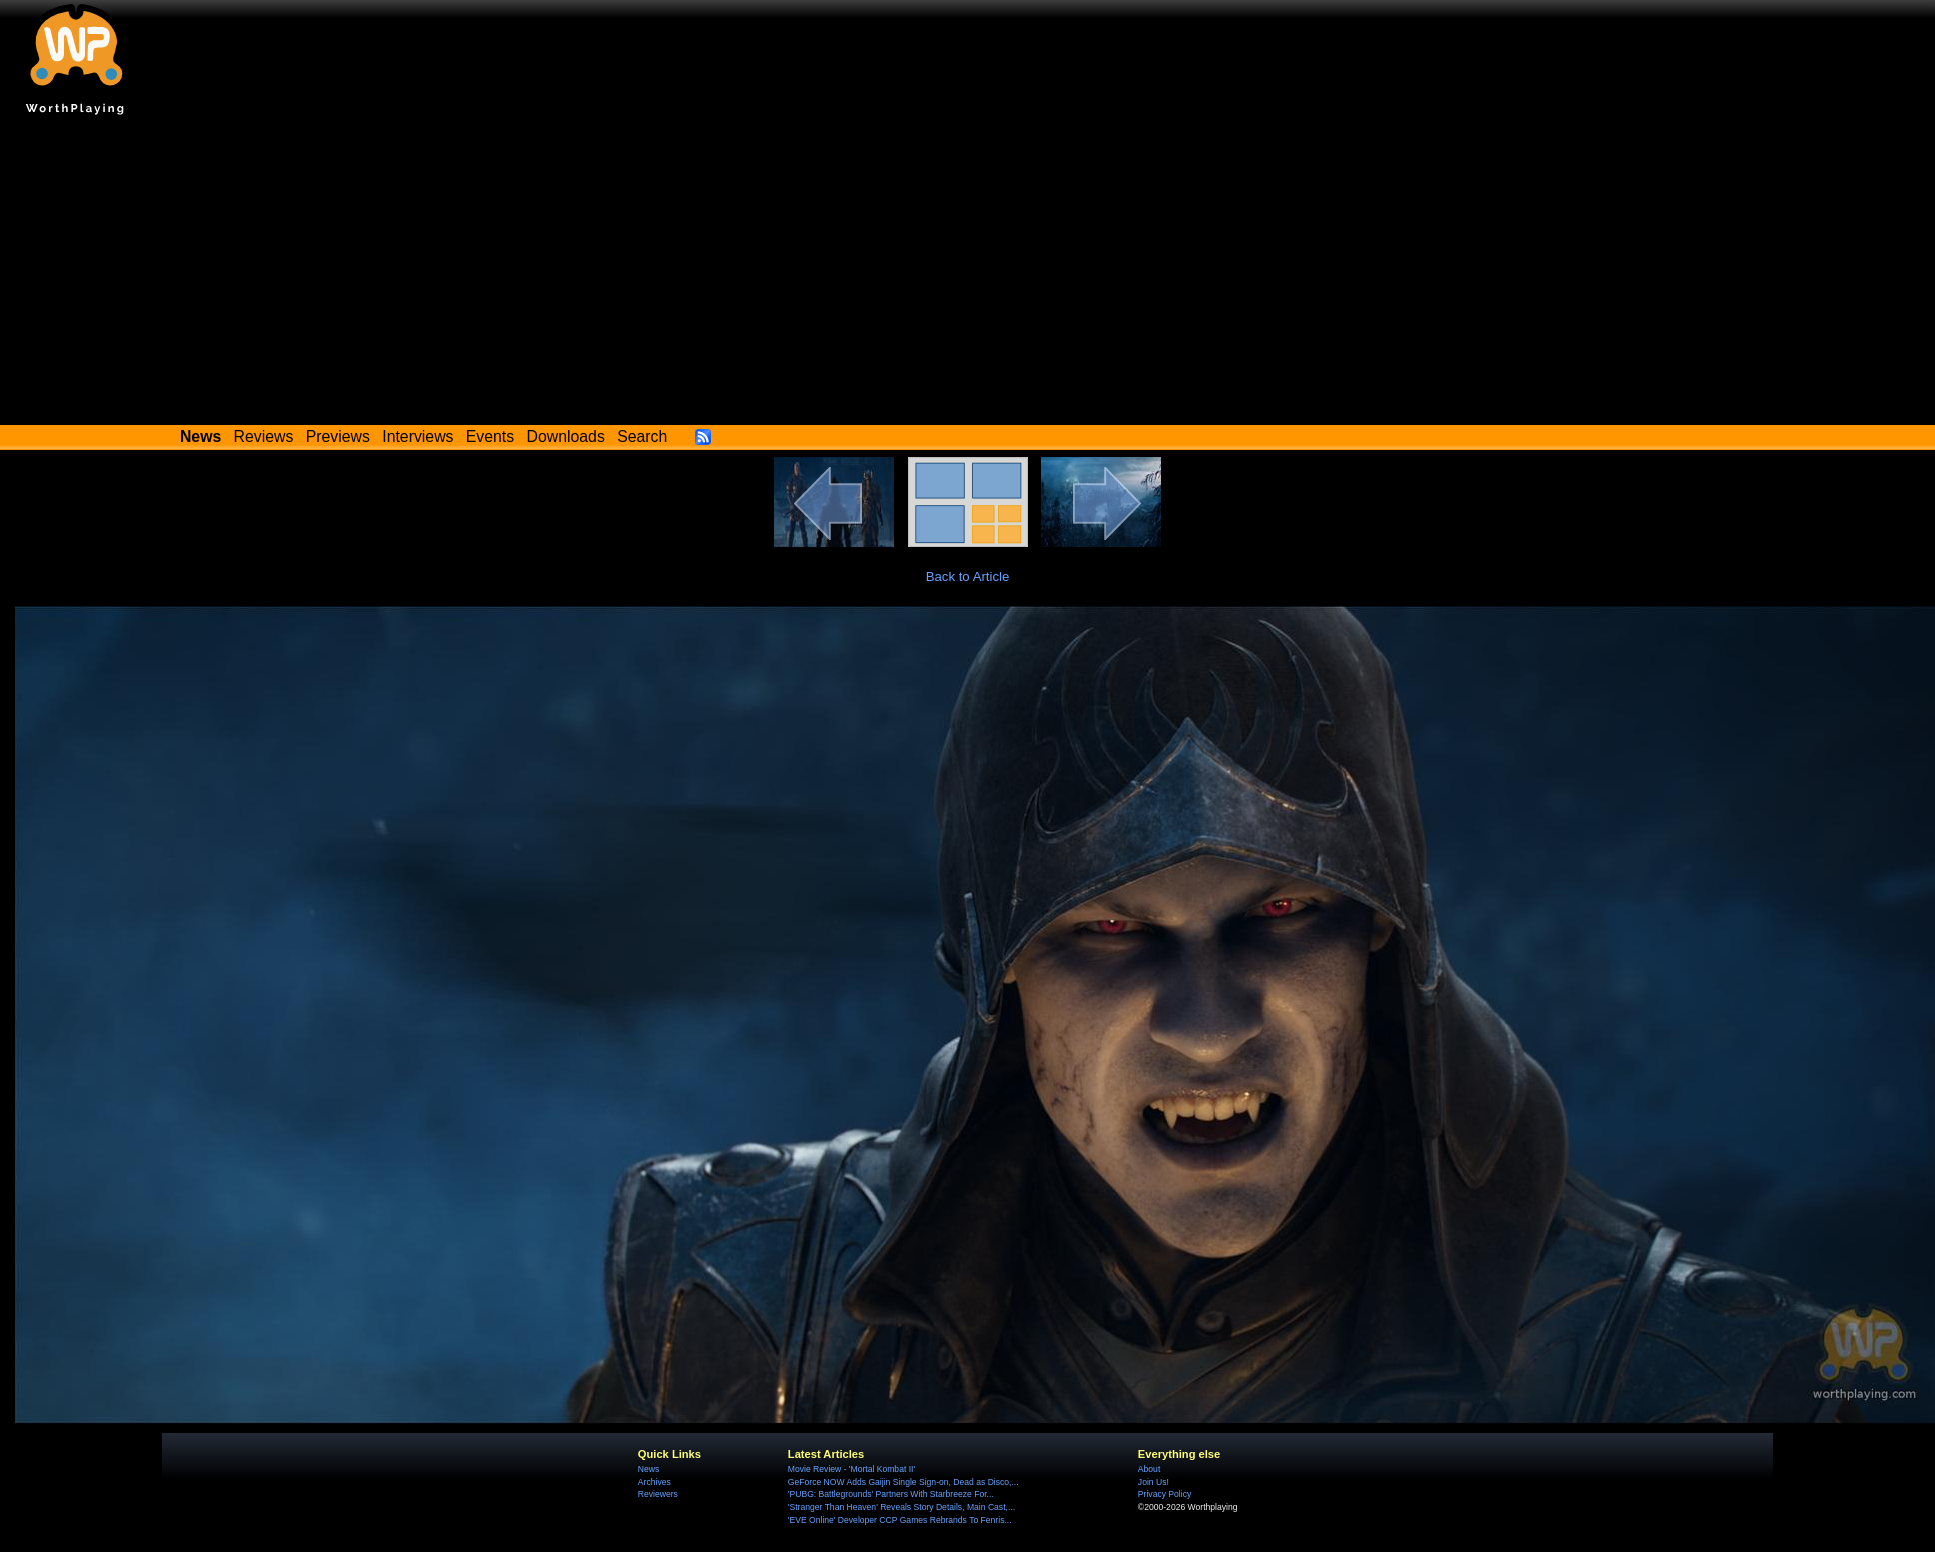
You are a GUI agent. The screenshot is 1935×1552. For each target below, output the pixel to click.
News (648, 1469)
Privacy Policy (1164, 1494)
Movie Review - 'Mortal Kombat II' (851, 1469)
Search (642, 436)
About (1149, 1469)
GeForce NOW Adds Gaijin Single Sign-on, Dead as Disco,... (903, 1482)
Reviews (264, 436)
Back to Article (968, 576)
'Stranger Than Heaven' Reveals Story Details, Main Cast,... (901, 1507)
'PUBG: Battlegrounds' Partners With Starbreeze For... (891, 1494)
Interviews (417, 436)
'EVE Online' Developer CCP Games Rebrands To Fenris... (900, 1520)
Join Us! (1153, 1482)
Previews (338, 436)
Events (490, 436)
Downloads (566, 436)
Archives (654, 1482)
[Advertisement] (968, 275)
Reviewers (658, 1494)
